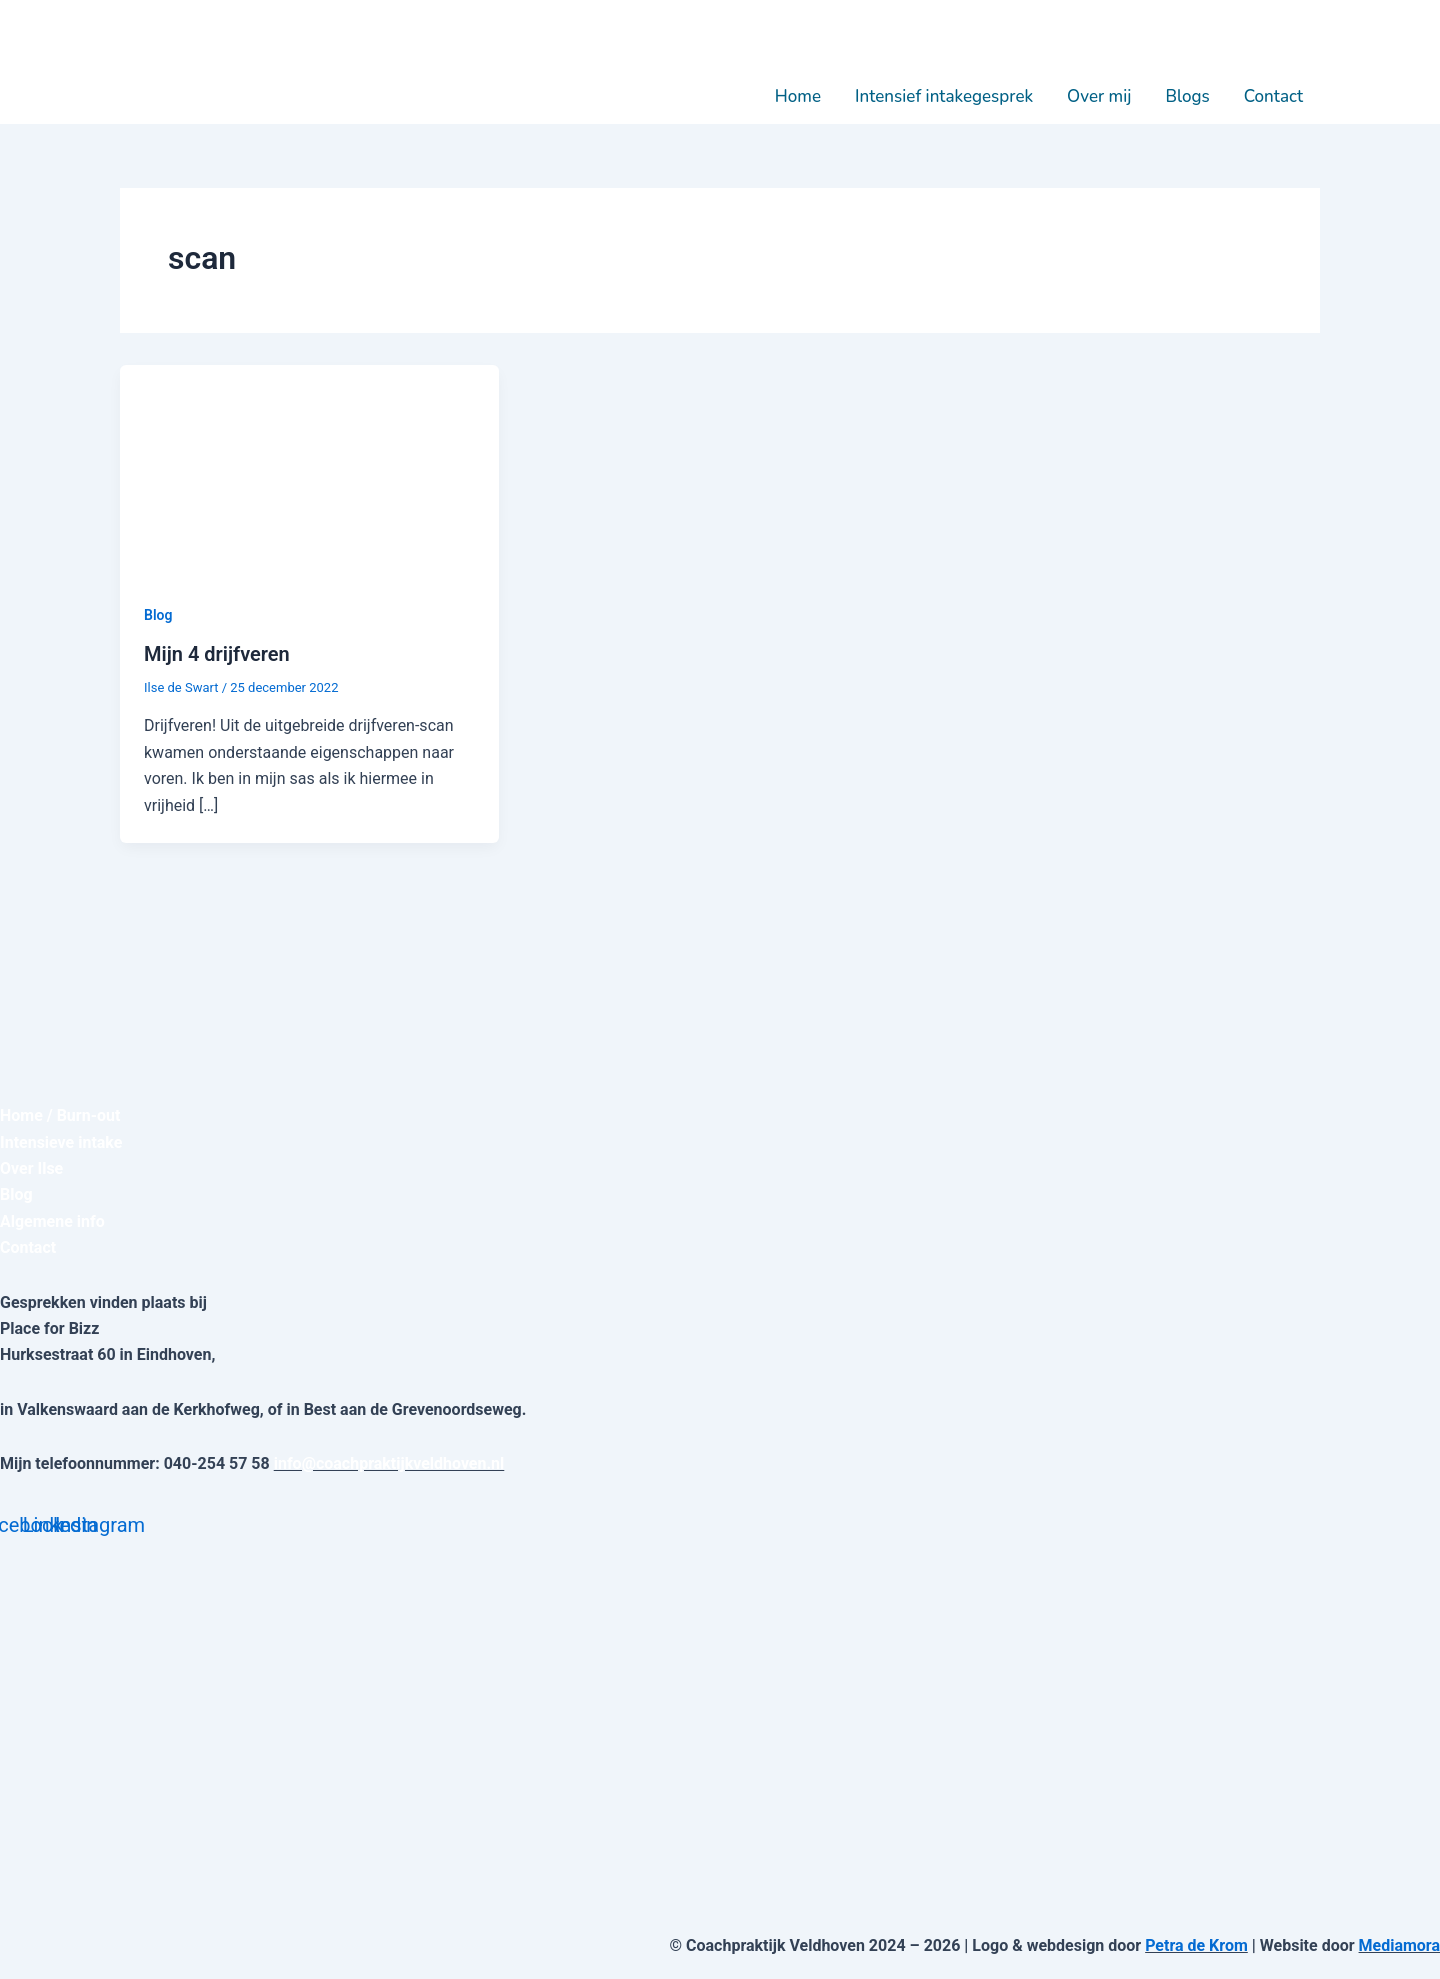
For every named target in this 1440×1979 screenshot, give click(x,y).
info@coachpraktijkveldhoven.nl (389, 1463)
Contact (1273, 96)
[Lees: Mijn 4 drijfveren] (309, 470)
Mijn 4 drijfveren (217, 654)
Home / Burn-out (60, 1115)
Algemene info (52, 1221)
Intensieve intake (61, 1142)
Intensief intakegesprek (944, 96)
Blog (158, 615)
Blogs (1187, 96)
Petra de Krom (1196, 1945)
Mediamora (1399, 1945)
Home (798, 96)
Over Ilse (31, 1168)
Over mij (1099, 96)
